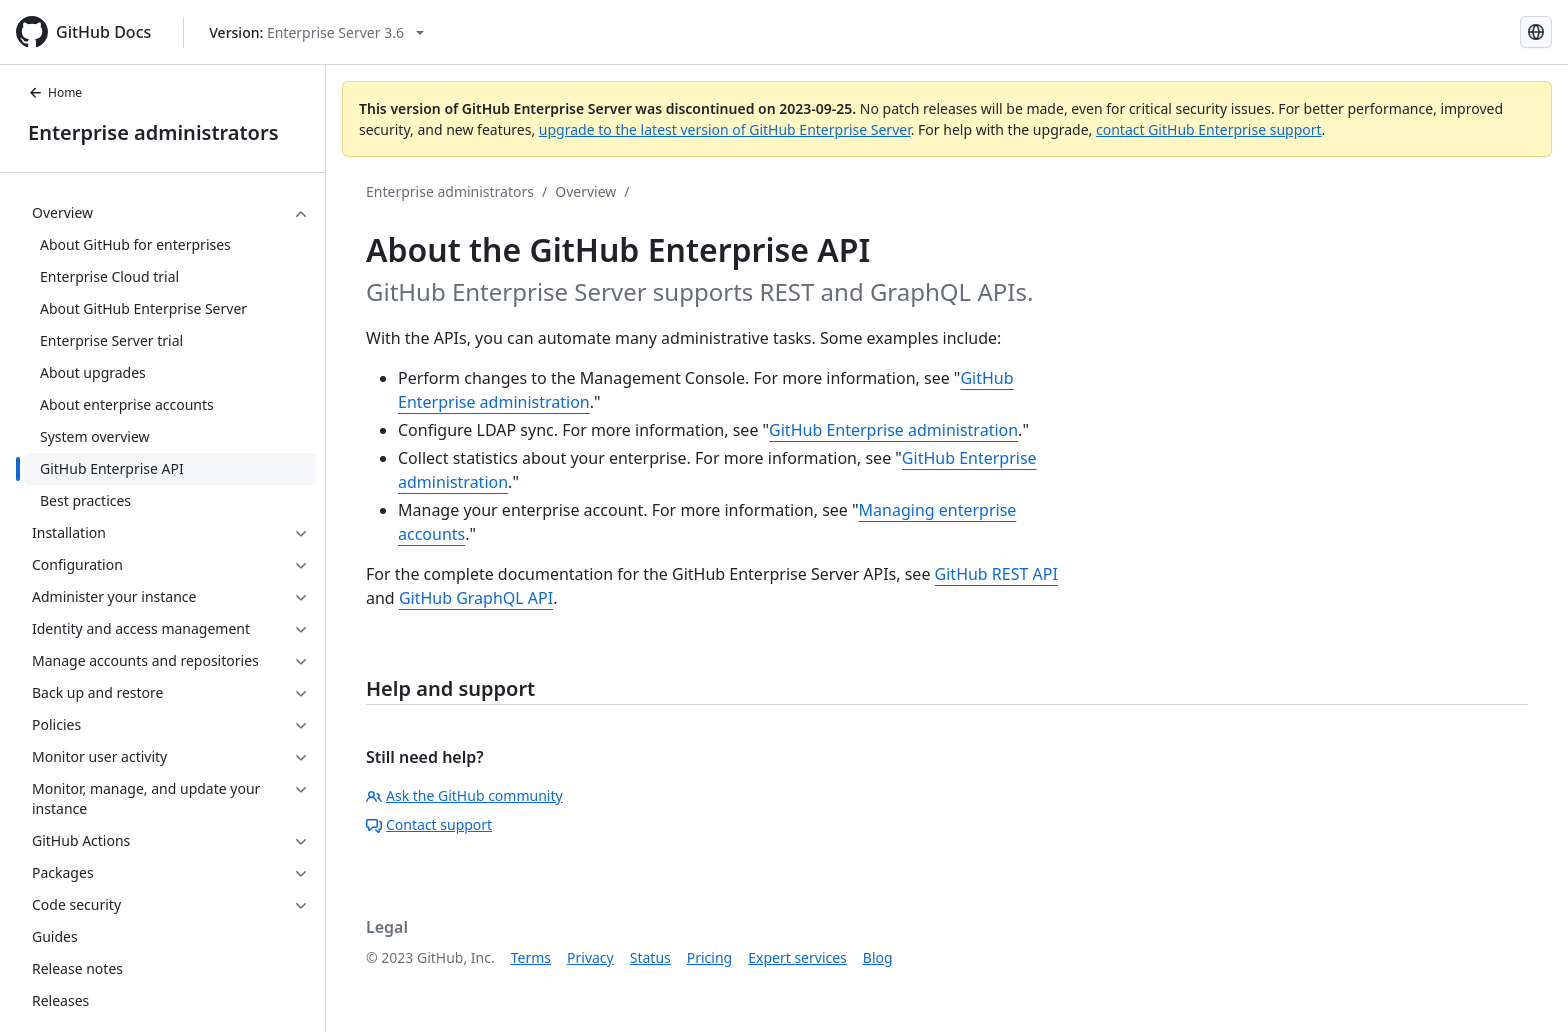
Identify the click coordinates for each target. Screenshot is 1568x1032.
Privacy (590, 957)
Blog (878, 957)
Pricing (709, 957)
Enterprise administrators (153, 132)
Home (55, 92)
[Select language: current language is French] (1536, 32)
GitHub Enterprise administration (893, 430)
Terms (531, 957)
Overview (585, 191)
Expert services (797, 957)
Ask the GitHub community (464, 795)
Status (650, 957)
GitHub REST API (996, 574)
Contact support (429, 824)
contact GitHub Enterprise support (1209, 129)
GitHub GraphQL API (476, 598)
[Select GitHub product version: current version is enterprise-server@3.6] (316, 32)
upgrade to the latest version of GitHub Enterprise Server (725, 129)
